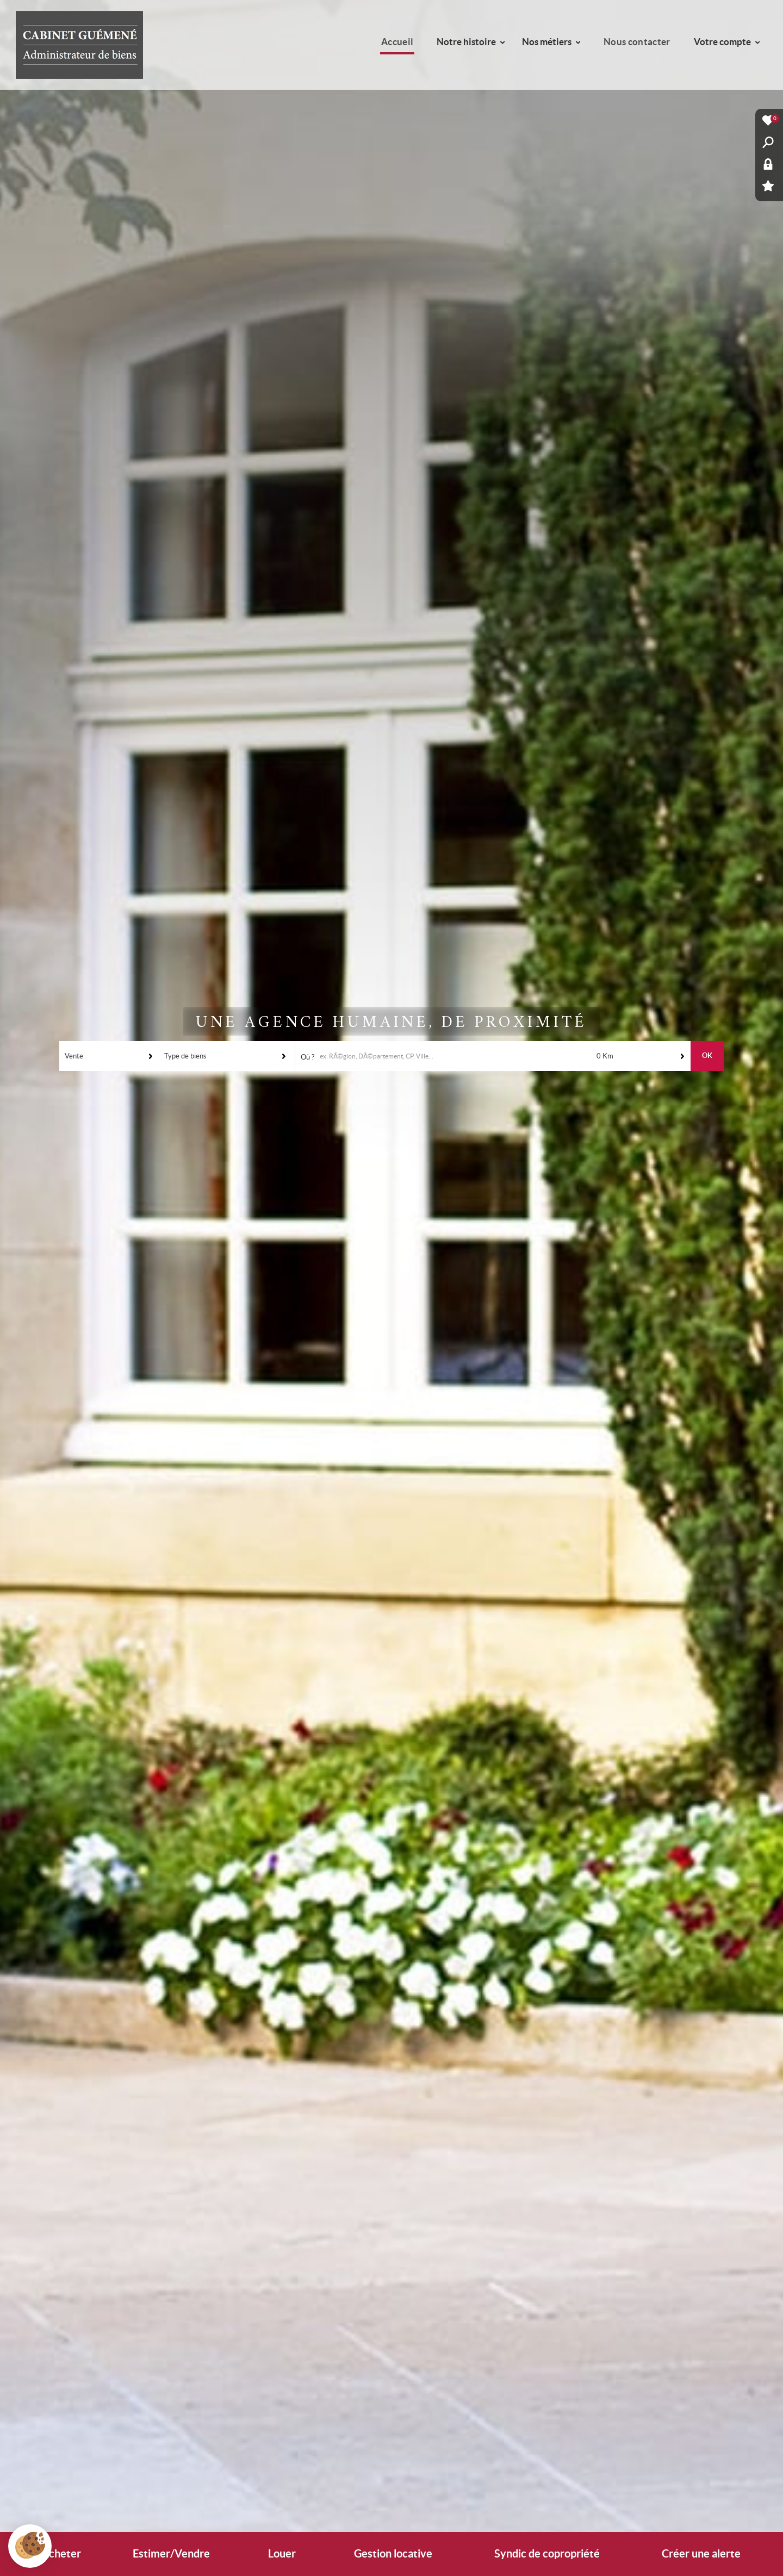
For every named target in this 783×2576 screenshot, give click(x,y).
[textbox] (457, 1056)
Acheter (61, 2554)
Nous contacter (637, 41)
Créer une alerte (701, 2554)
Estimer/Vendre (171, 2554)
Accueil (397, 41)
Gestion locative (393, 2554)
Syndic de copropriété (547, 2554)
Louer (282, 2554)
